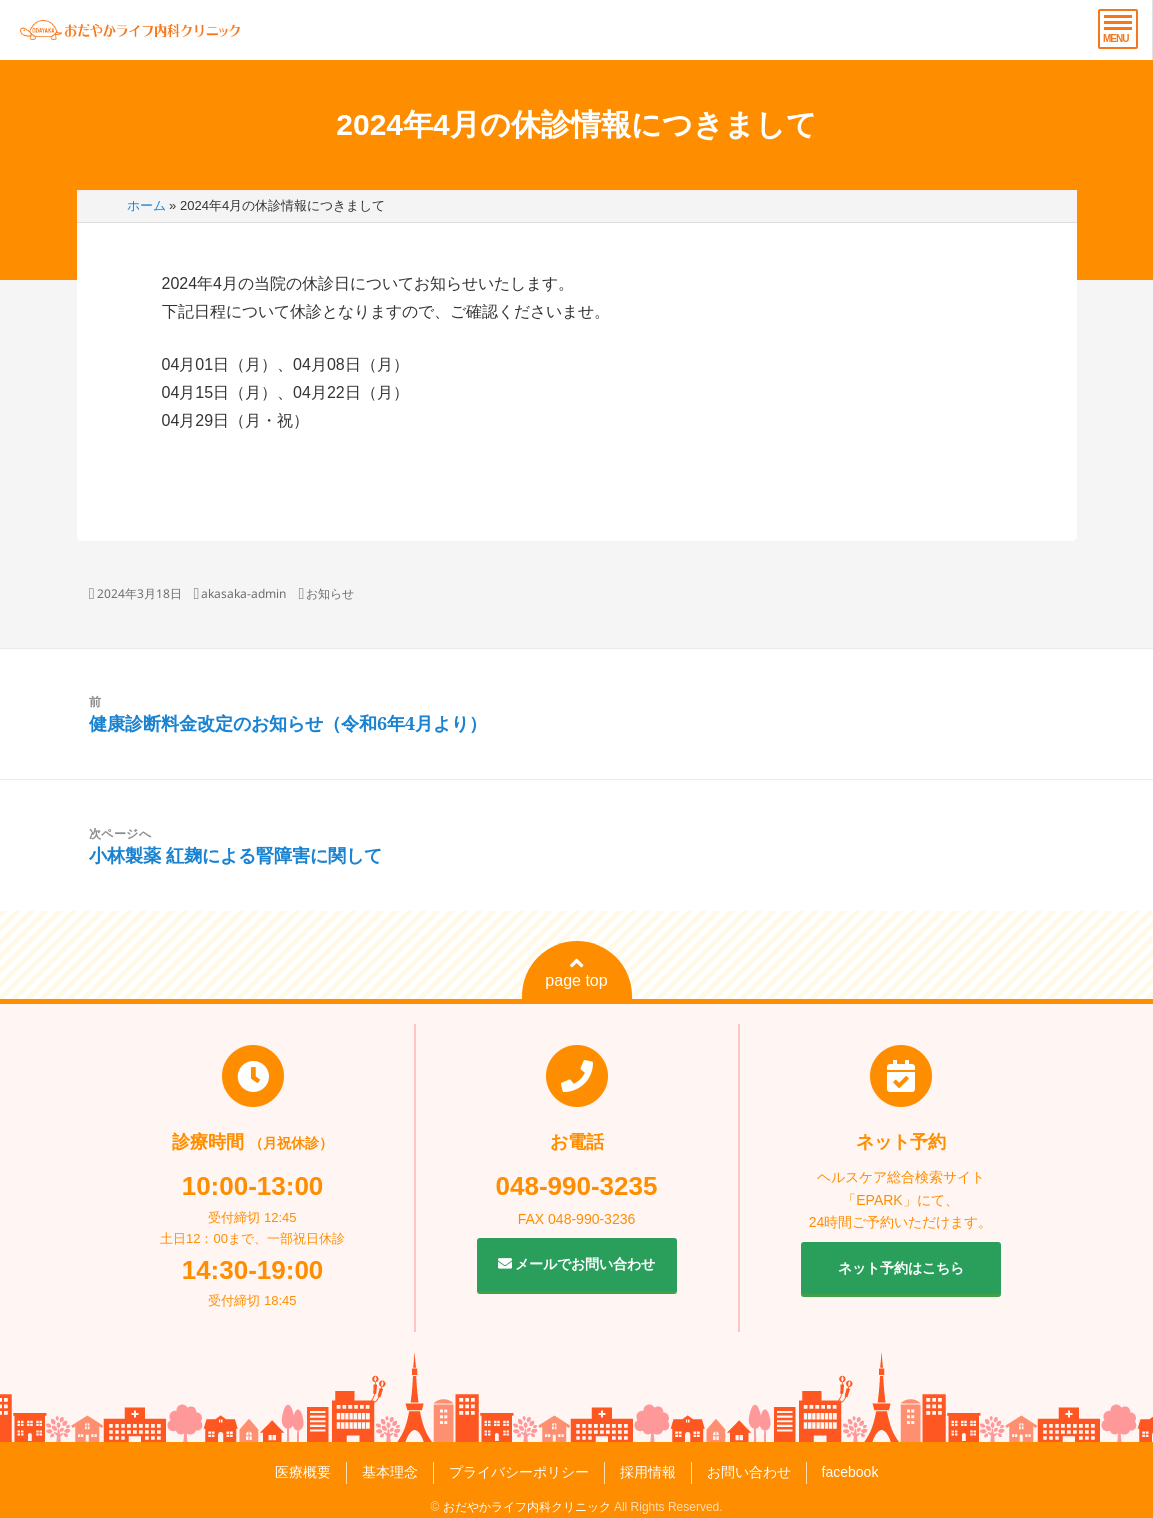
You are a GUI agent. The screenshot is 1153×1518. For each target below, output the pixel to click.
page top (576, 972)
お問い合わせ (749, 1472)
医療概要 (303, 1472)
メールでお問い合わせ (577, 1264)
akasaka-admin (243, 593)
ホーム (146, 205)
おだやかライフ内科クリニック (527, 1507)
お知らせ (330, 593)
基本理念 (390, 1472)
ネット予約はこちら (901, 1268)
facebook (850, 1472)
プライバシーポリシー (519, 1472)
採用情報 (648, 1472)
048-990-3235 (577, 1186)
